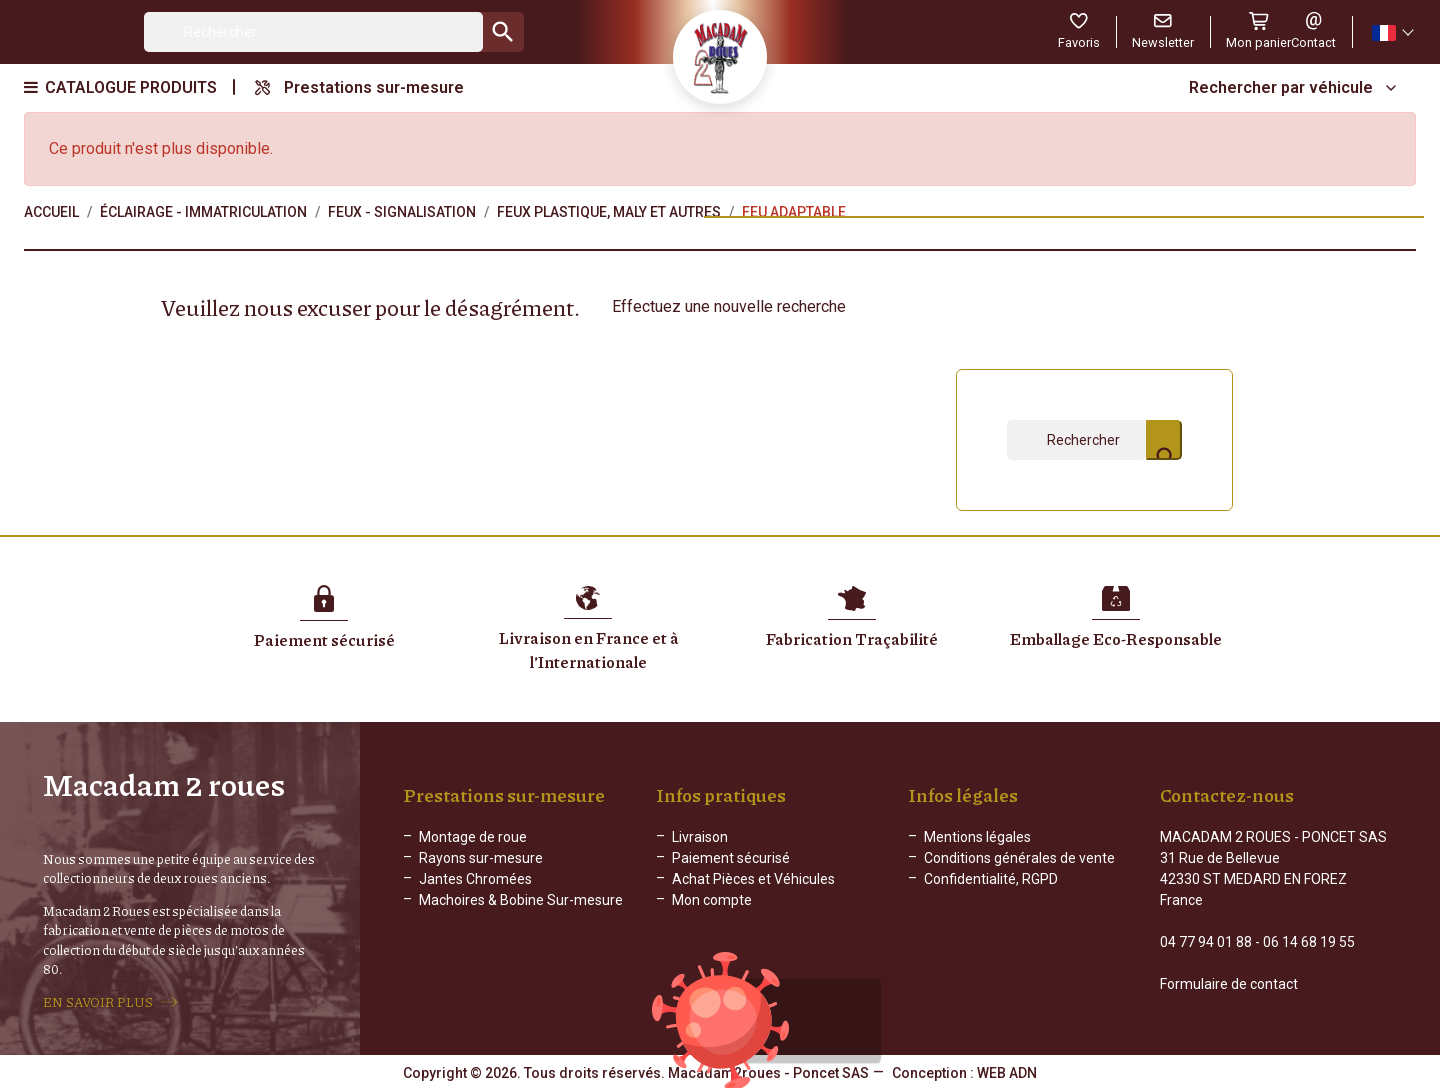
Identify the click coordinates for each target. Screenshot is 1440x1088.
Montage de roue (473, 837)
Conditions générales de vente (1019, 858)
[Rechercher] (313, 32)
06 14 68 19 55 (1309, 942)
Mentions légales (977, 837)
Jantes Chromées (475, 879)
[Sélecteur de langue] (1392, 32)
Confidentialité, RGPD (991, 879)
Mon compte (712, 900)
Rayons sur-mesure (481, 858)
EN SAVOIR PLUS (98, 1002)
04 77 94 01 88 (1206, 942)
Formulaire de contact (1229, 984)
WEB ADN (1007, 1073)
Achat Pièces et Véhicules (753, 879)
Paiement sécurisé (731, 858)
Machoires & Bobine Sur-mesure (521, 900)
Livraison (700, 837)
